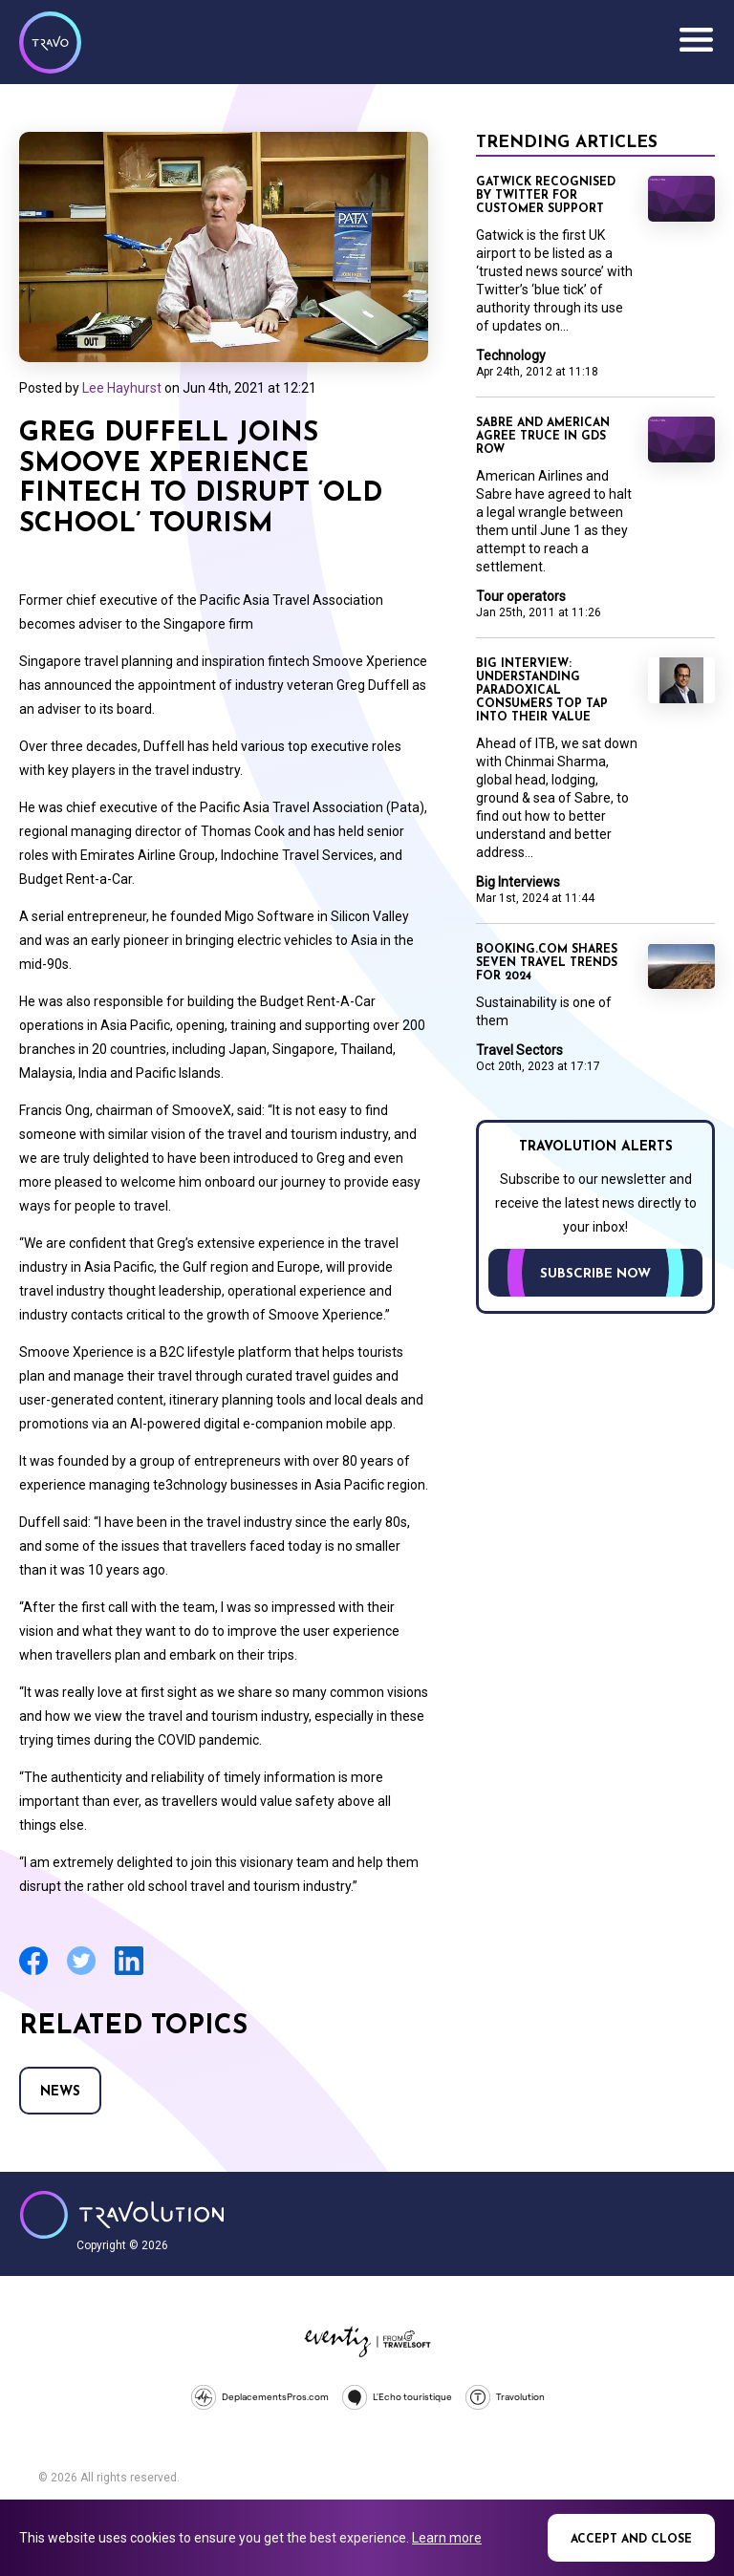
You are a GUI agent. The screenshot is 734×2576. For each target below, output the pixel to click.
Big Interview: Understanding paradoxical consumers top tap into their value (542, 690)
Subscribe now (595, 1274)
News (60, 2092)
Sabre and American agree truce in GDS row (543, 437)
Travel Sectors (519, 1050)
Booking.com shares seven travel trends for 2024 (546, 963)
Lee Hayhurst (122, 388)
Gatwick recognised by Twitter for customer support (545, 196)
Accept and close (631, 2539)
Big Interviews (518, 882)
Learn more (447, 2537)
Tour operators (521, 596)
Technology (511, 355)
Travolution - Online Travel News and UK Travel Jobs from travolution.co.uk (122, 2215)
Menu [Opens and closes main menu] (695, 40)
